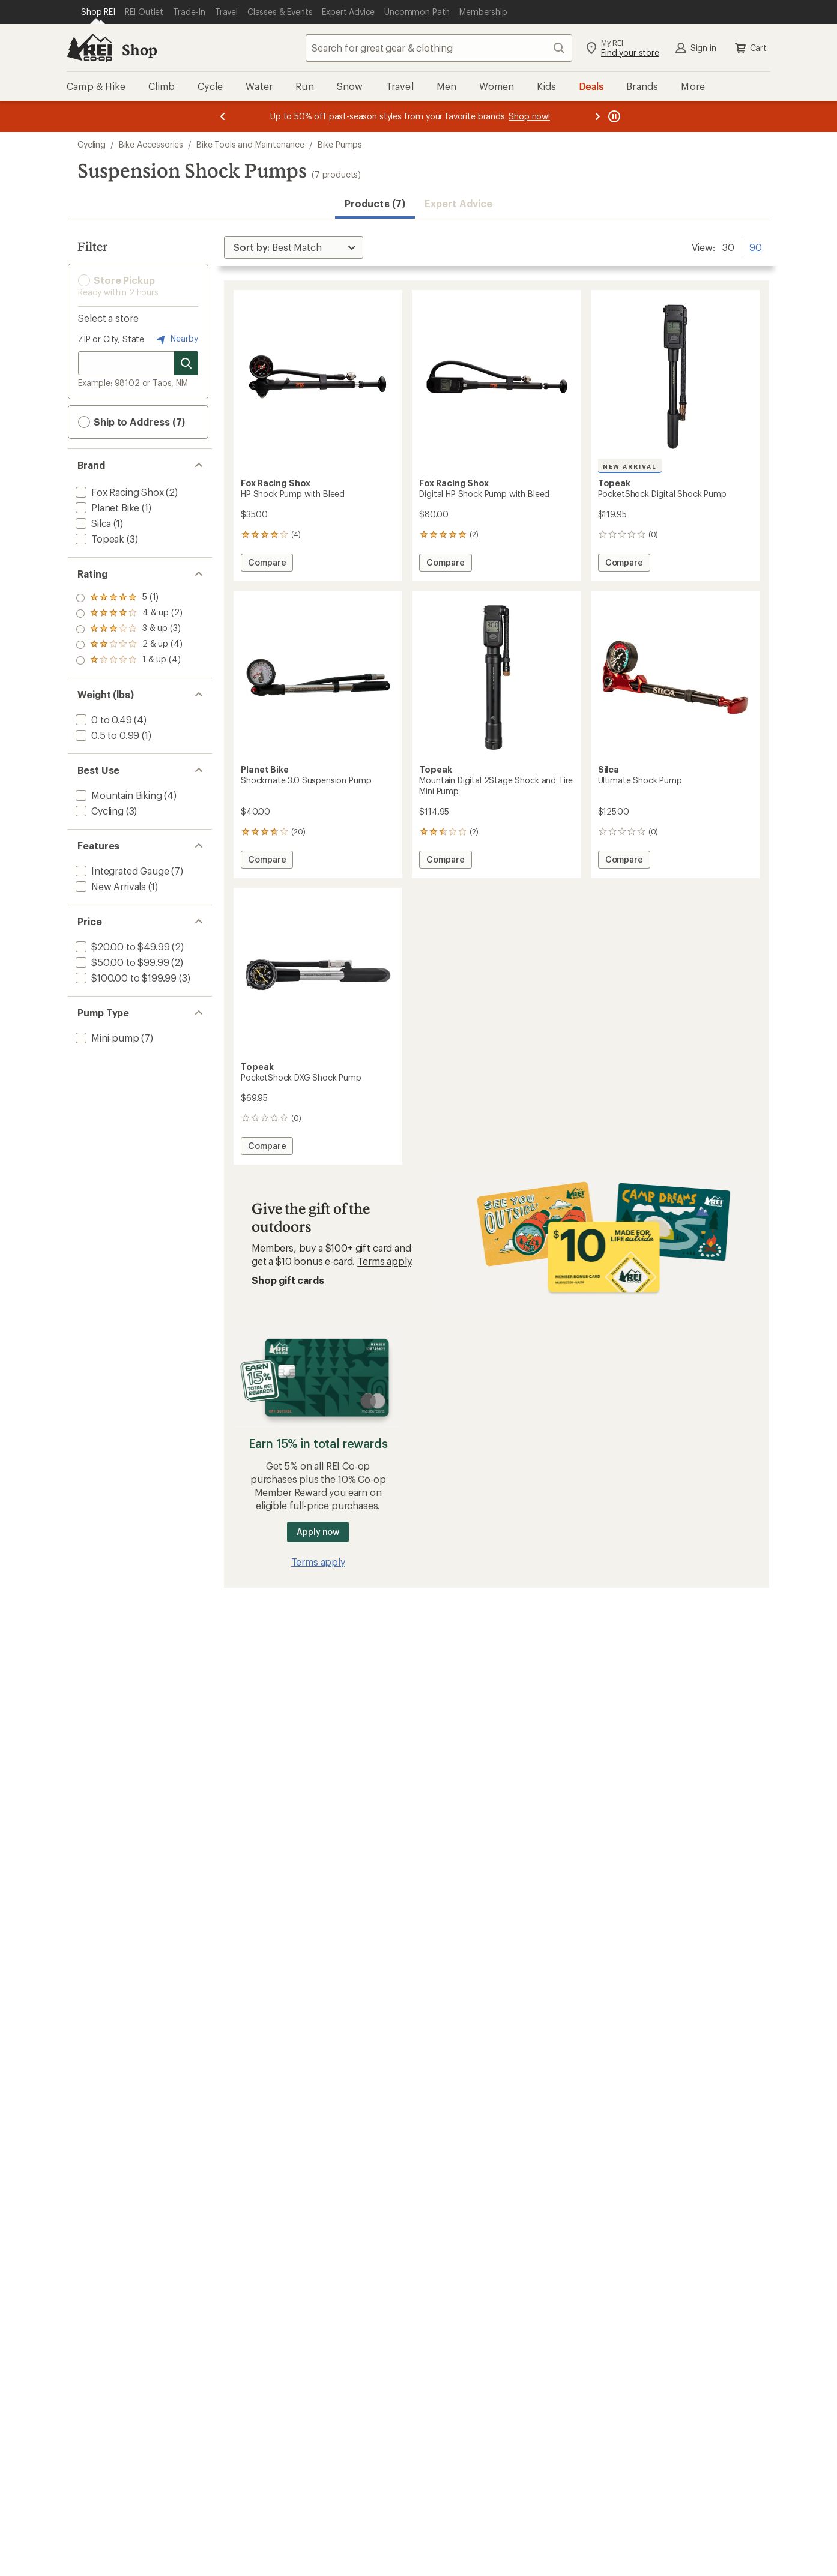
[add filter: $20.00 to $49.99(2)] (121, 946)
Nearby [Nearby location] (176, 339)
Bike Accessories (151, 144)
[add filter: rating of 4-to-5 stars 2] (129, 613)
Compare (266, 564)
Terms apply (384, 1261)
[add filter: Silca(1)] (92, 523)
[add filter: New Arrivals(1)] (109, 886)
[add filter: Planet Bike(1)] (106, 507)
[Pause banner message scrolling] (613, 116)
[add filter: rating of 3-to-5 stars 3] (129, 629)
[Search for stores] (186, 363)
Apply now (318, 1532)
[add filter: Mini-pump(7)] (106, 1037)
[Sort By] (293, 247)
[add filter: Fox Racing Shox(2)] (118, 492)
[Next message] (597, 116)
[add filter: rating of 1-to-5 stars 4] (129, 660)
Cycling (91, 144)
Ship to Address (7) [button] (131, 422)
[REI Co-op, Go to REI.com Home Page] (89, 48)
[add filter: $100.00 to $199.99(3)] (125, 977)
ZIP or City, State (111, 339)
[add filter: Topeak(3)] (98, 538)
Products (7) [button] (375, 203)
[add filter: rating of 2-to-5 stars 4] (129, 645)
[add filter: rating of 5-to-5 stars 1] (129, 598)
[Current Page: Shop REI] (98, 12)
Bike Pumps (340, 144)
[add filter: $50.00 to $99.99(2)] (121, 962)
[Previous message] (223, 116)
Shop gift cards (288, 1280)
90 (755, 246)
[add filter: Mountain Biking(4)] (117, 795)
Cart (750, 48)
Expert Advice (458, 203)
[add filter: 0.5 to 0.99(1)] (106, 735)
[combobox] (439, 48)
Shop (139, 49)
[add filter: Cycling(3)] (98, 810)
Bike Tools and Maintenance (250, 144)
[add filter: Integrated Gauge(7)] (121, 870)
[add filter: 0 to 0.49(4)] (102, 719)
